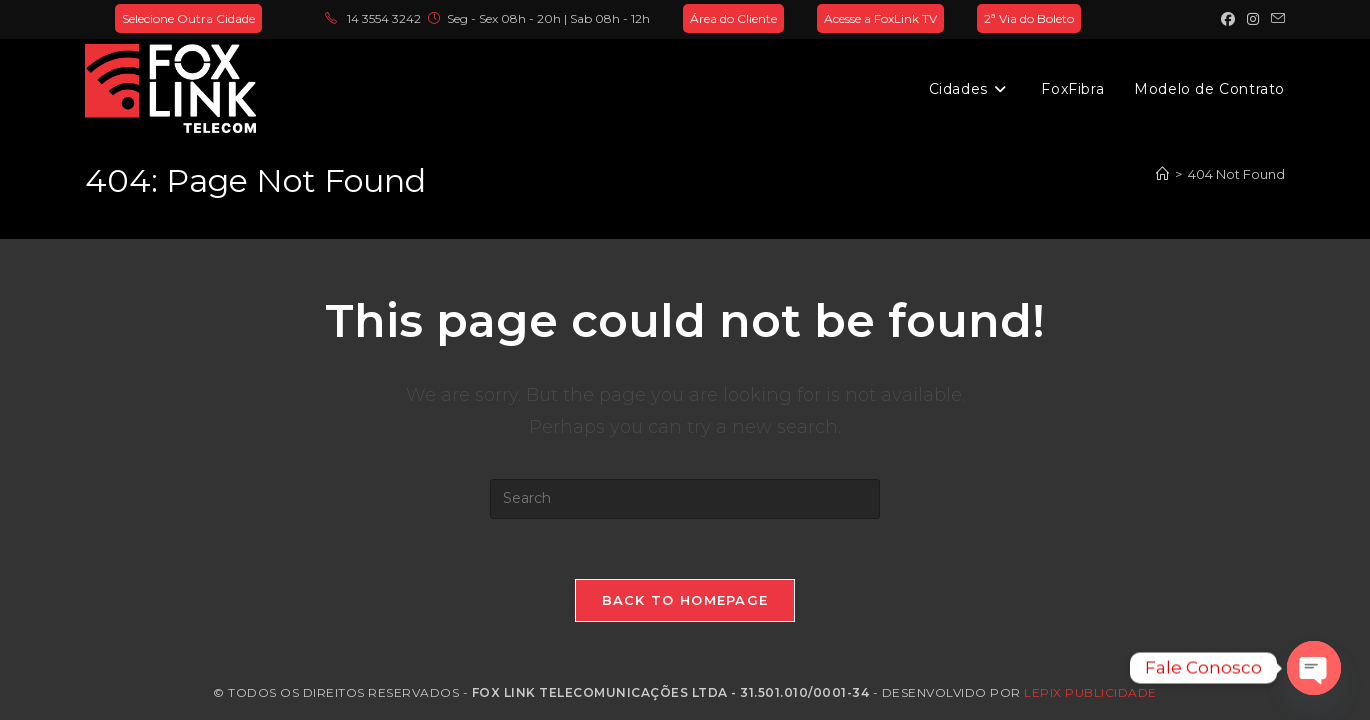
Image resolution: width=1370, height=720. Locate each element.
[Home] (1162, 174)
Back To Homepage (685, 600)
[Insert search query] (685, 499)
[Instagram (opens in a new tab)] (1253, 19)
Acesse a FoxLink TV (880, 18)
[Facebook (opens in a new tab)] (1228, 19)
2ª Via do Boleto (1029, 18)
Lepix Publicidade (1090, 692)
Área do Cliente (733, 18)
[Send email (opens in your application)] (1275, 19)
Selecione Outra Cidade (188, 18)
